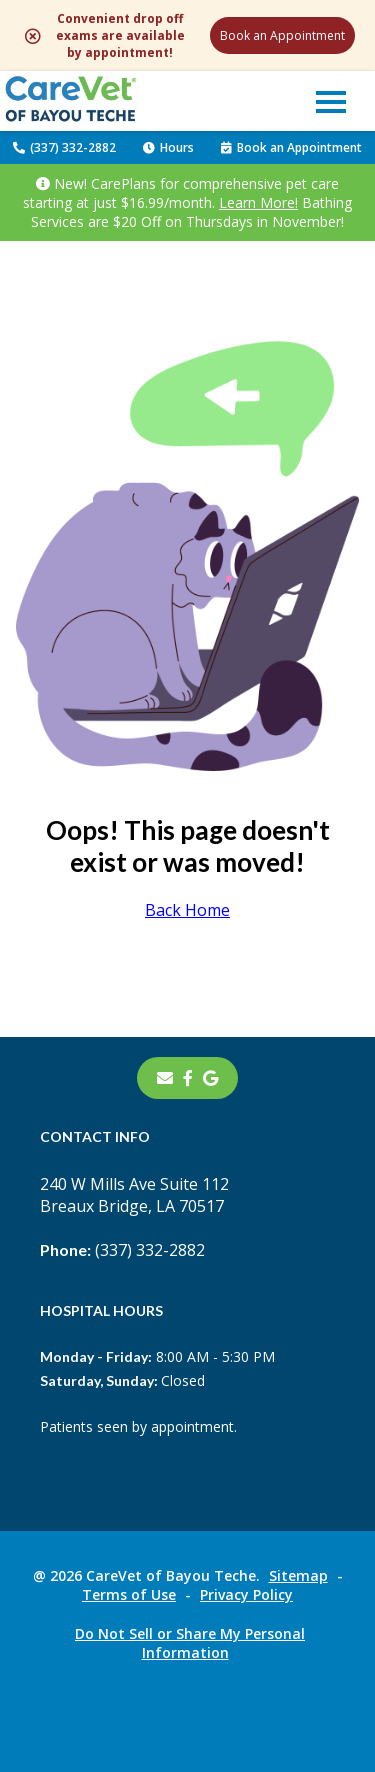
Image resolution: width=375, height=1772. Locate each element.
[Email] (165, 1078)
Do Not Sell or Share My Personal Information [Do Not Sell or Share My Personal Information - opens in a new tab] (190, 1643)
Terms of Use (129, 1594)
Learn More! (258, 202)
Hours (168, 147)
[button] (331, 101)
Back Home (187, 910)
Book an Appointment (282, 35)
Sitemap (298, 1575)
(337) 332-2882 (64, 147)
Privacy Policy (246, 1594)
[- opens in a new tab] (188, 1078)
